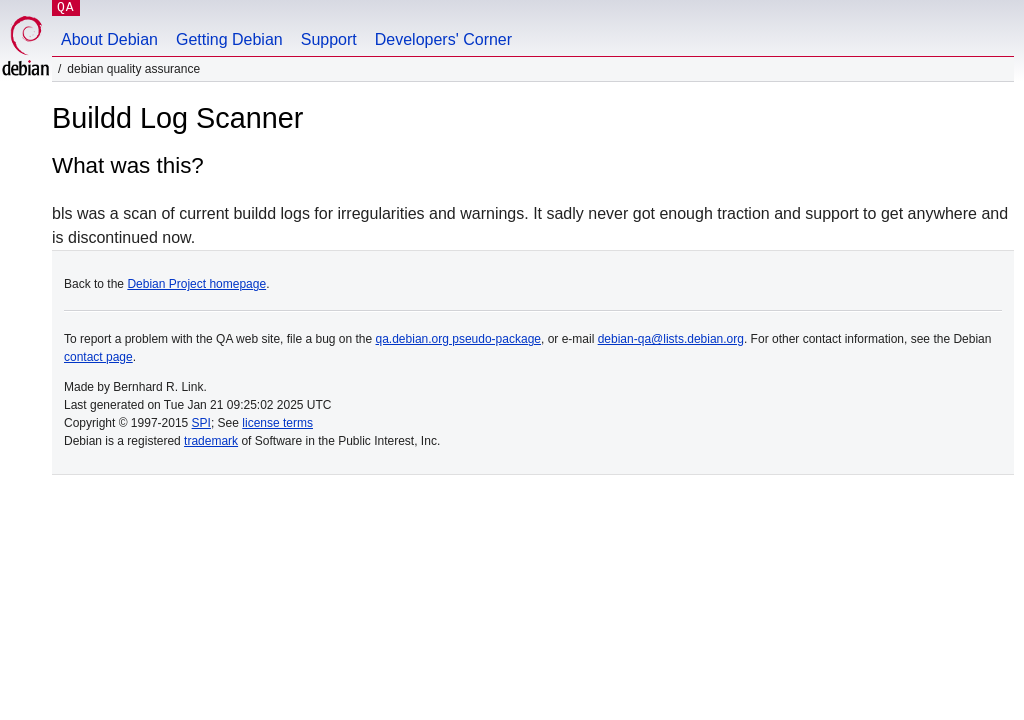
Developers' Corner (443, 39)
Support (329, 39)
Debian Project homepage (196, 284)
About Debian (109, 39)
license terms (277, 423)
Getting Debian (229, 39)
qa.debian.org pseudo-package (458, 339)
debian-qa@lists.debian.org (671, 339)
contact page (98, 357)
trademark (211, 441)
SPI (201, 423)
